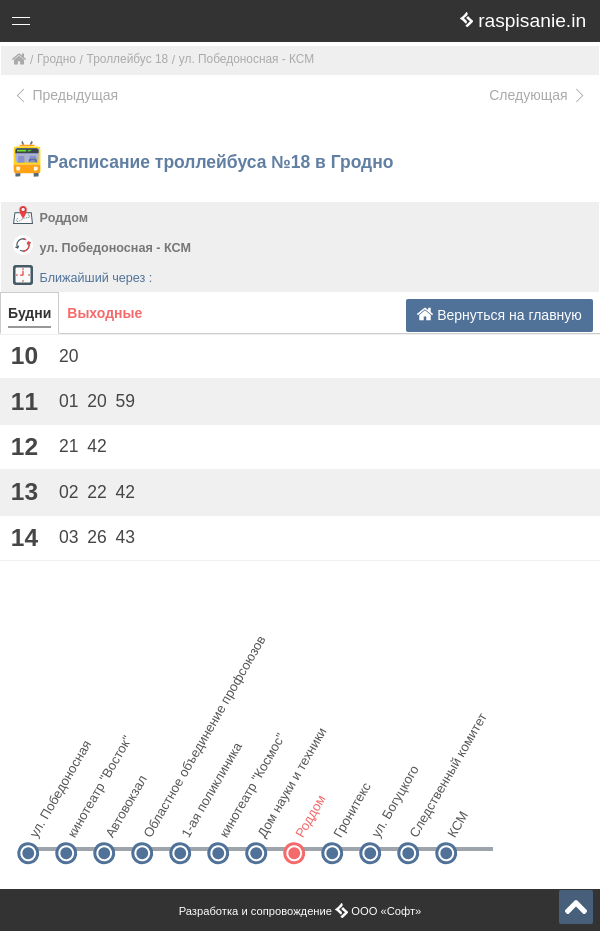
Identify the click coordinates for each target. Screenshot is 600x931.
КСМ (457, 823)
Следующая (538, 95)
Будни (29, 313)
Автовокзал (120, 818)
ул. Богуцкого (386, 818)
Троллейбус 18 (128, 59)
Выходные (104, 313)
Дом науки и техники (272, 818)
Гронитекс (348, 818)
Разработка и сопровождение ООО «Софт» (300, 911)
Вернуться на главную (499, 314)
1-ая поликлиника (196, 818)
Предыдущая (65, 95)
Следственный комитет (424, 818)
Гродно (56, 59)
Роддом (64, 218)
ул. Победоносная (44, 818)
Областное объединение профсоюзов (158, 818)
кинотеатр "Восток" (82, 818)
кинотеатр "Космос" (234, 818)
